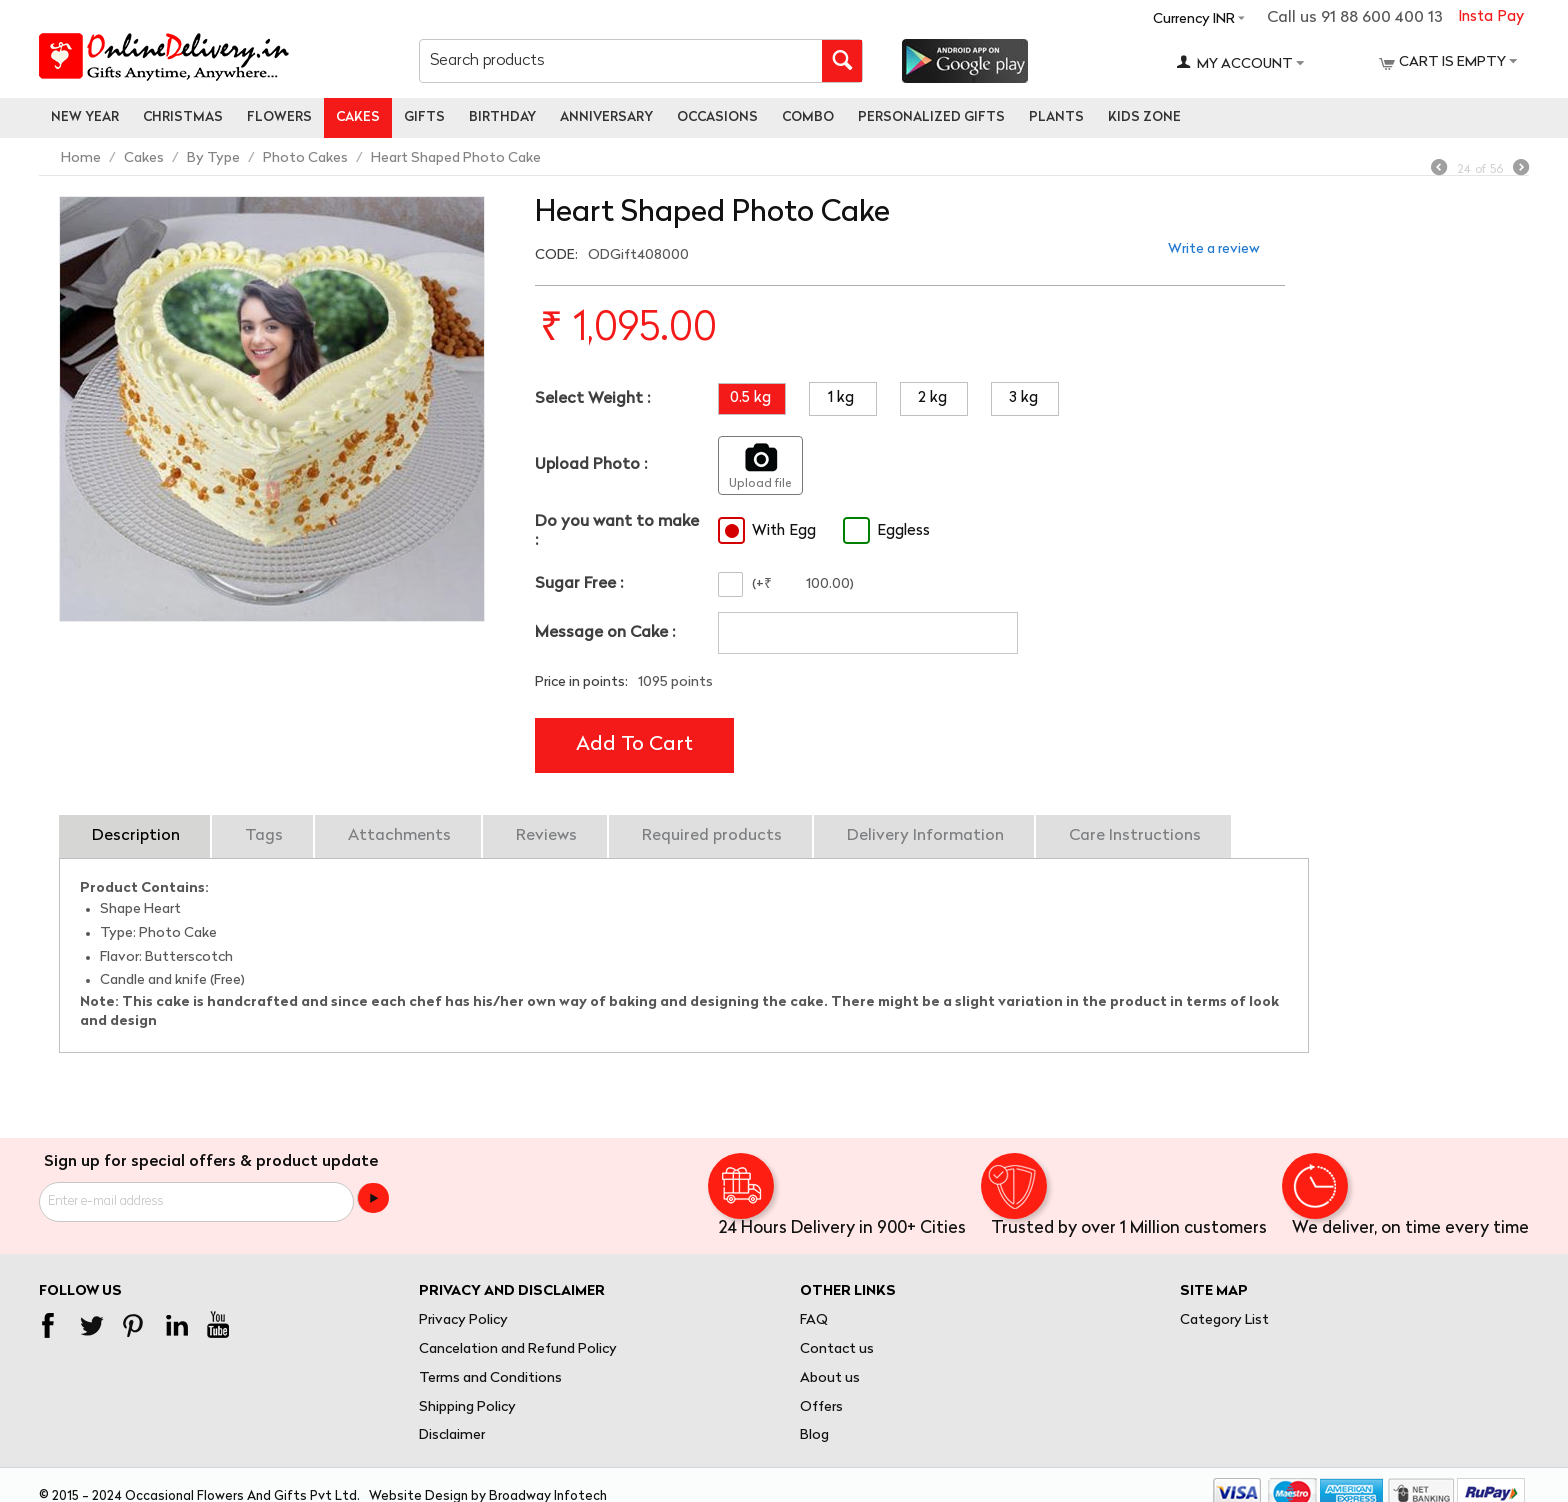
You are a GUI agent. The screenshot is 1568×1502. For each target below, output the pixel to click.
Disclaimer (452, 1435)
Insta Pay (1491, 17)
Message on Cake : (605, 633)
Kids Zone (1144, 117)
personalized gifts (931, 117)
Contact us (837, 1349)
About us (830, 1378)
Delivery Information (925, 836)
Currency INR (1194, 19)
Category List (1224, 1320)
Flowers (279, 117)
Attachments (399, 836)
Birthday (502, 117)
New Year (85, 117)
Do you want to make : (617, 531)
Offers (821, 1407)
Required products (712, 836)
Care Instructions (1135, 836)
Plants (1056, 117)
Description (136, 836)
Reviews (546, 836)
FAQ (814, 1320)
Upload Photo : (591, 465)
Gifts (424, 117)
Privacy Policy (463, 1320)
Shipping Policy (467, 1407)
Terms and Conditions (490, 1378)
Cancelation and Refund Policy (518, 1349)
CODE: (556, 255)
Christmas (183, 117)
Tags (264, 836)
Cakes (358, 117)
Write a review (1214, 249)
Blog (814, 1435)
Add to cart (634, 745)
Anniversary (606, 117)
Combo (808, 117)
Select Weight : (592, 399)
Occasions (717, 117)
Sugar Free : (579, 584)
